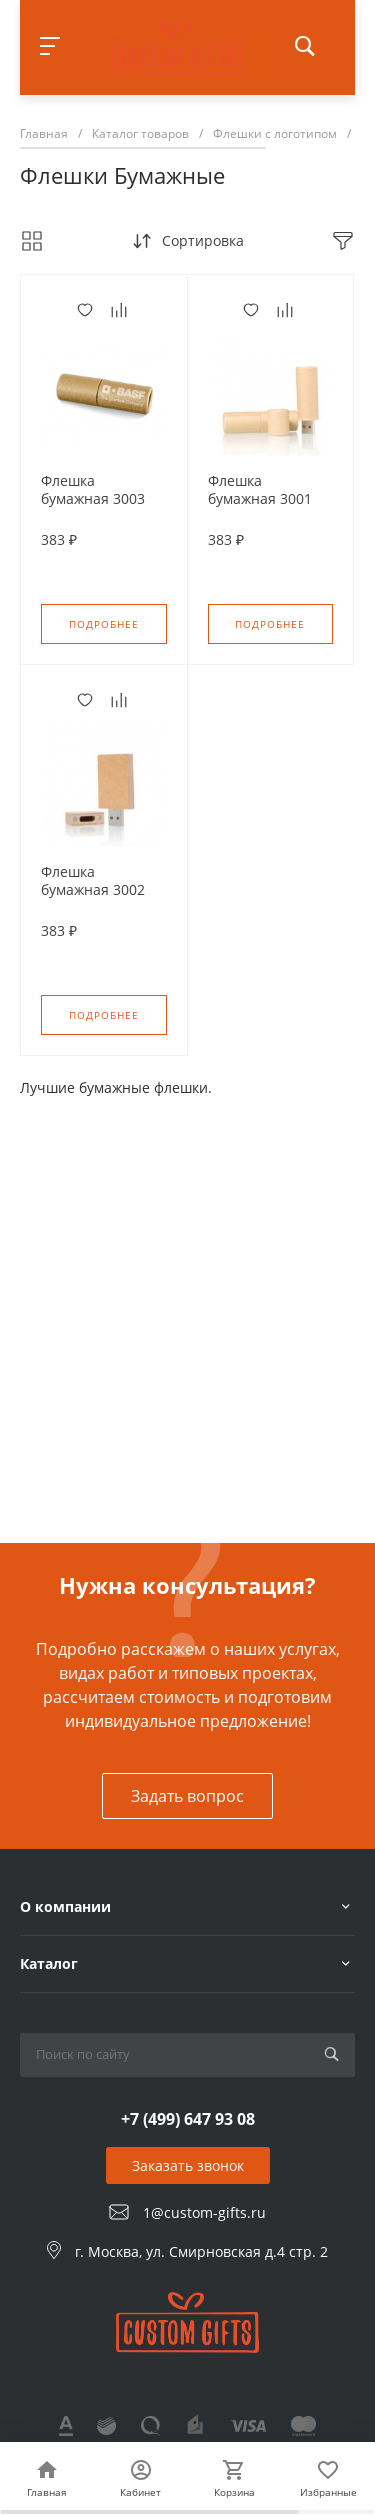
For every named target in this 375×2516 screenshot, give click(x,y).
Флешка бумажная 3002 (93, 881)
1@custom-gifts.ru (204, 2212)
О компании (65, 1906)
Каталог (49, 1963)
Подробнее (104, 624)
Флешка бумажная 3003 (93, 490)
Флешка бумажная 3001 (260, 490)
